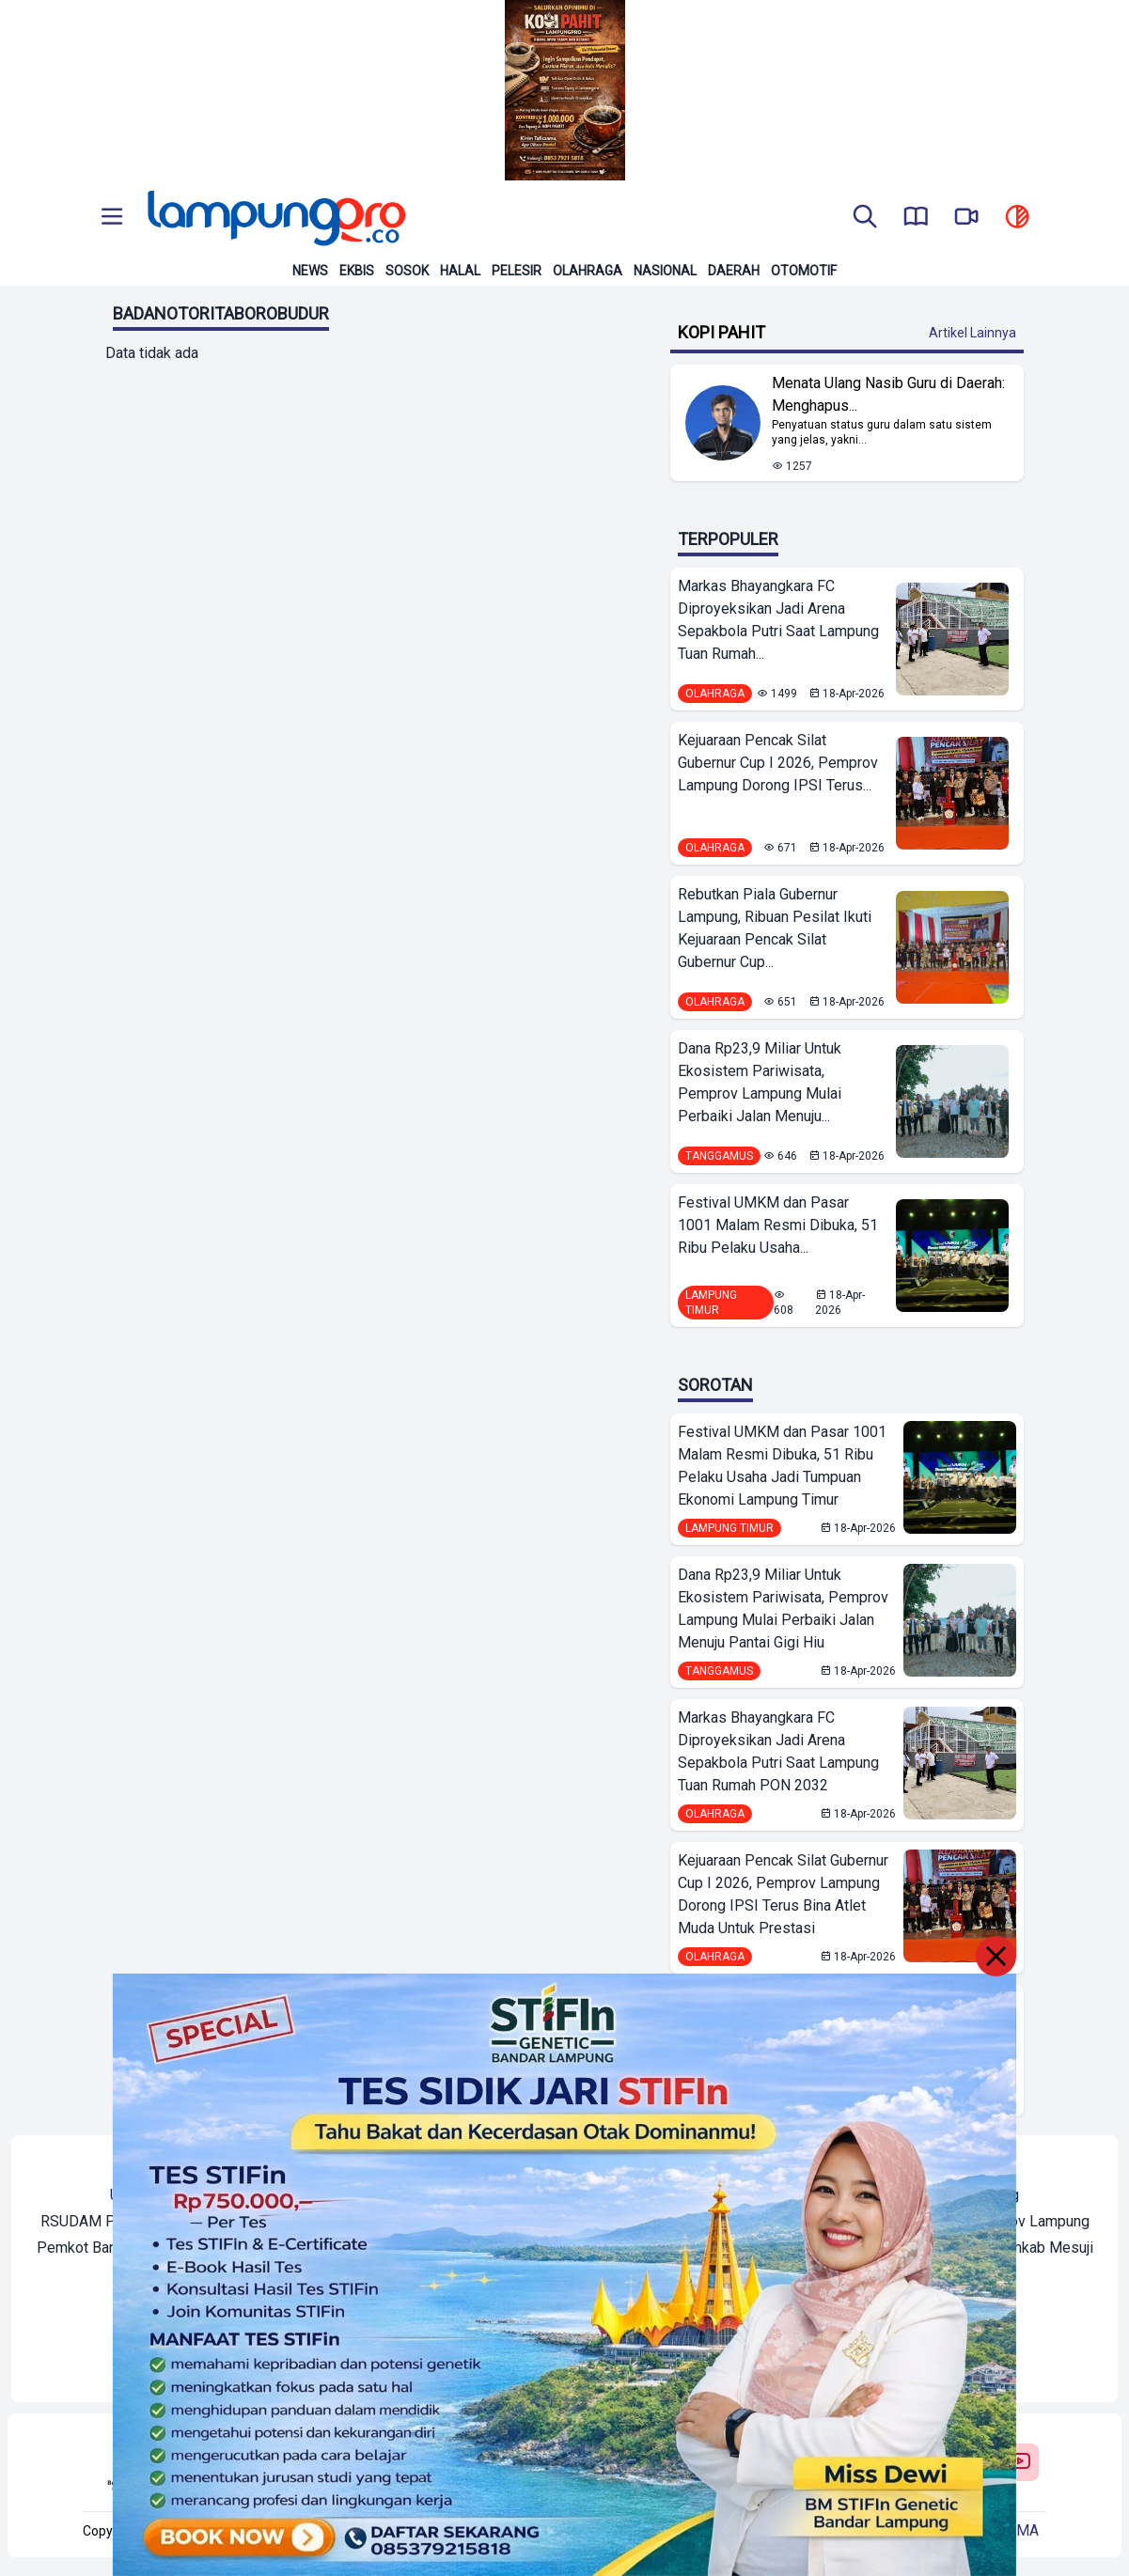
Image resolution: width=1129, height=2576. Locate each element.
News (310, 270)
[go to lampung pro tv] (966, 218)
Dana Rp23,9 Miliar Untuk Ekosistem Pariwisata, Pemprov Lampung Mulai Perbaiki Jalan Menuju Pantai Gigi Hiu (783, 1608)
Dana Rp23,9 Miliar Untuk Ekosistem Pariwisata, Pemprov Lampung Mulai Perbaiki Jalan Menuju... (759, 1082)
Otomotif (804, 270)
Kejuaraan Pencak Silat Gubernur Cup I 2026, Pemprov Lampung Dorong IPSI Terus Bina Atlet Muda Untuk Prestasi (783, 1894)
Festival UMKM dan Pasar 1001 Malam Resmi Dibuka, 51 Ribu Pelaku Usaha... (778, 1225)
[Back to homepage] (274, 218)
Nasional (665, 270)
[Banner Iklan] (564, 90)
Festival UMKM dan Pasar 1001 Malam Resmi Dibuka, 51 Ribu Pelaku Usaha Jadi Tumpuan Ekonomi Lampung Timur (782, 1465)
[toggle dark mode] (1017, 218)
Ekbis (356, 270)
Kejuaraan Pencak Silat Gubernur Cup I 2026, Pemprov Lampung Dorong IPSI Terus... (778, 762)
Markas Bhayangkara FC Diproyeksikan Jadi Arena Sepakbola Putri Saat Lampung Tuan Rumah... (778, 620)
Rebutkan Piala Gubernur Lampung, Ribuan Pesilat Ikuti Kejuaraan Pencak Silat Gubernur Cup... (774, 928)
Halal (460, 270)
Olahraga (587, 270)
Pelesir (516, 270)
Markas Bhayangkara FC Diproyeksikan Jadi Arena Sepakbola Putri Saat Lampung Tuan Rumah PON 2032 (778, 1751)
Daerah (734, 270)
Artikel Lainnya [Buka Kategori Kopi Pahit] (972, 332)
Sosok (407, 270)
